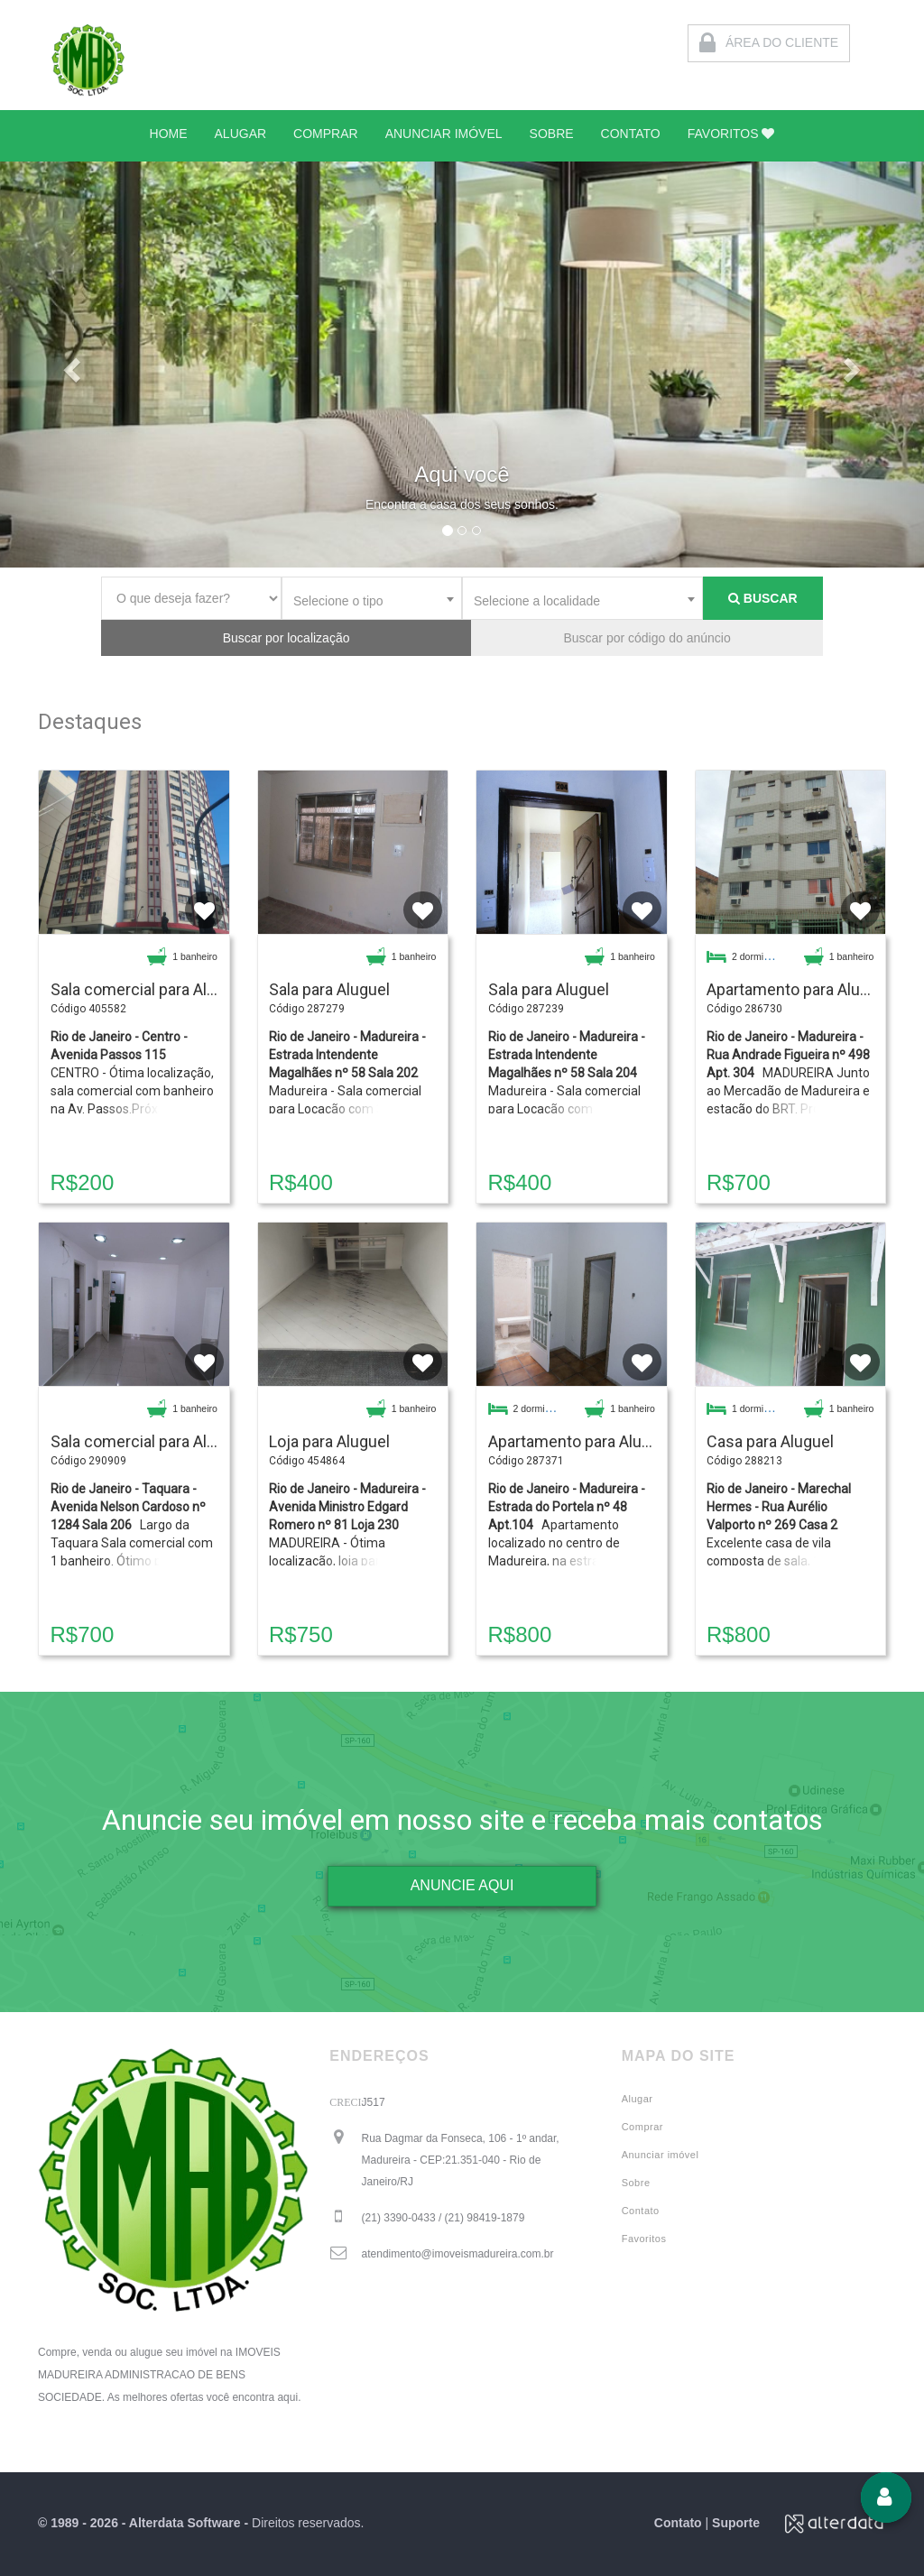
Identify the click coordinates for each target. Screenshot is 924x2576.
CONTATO (631, 133)
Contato (641, 2210)
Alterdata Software (185, 2523)
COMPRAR (325, 133)
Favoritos (644, 2238)
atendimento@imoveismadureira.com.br (458, 2254)
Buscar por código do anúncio (646, 638)
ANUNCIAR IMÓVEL (444, 133)
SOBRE (552, 133)
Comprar (642, 2126)
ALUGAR (241, 133)
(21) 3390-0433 (443, 2217)
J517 (373, 2102)
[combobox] (372, 598)
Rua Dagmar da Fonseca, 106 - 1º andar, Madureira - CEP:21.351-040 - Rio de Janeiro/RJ (460, 2160)
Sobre (636, 2182)
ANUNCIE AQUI (462, 1885)
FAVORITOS (731, 133)
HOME (169, 133)
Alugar (637, 2098)
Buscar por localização (286, 638)
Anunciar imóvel (660, 2154)
